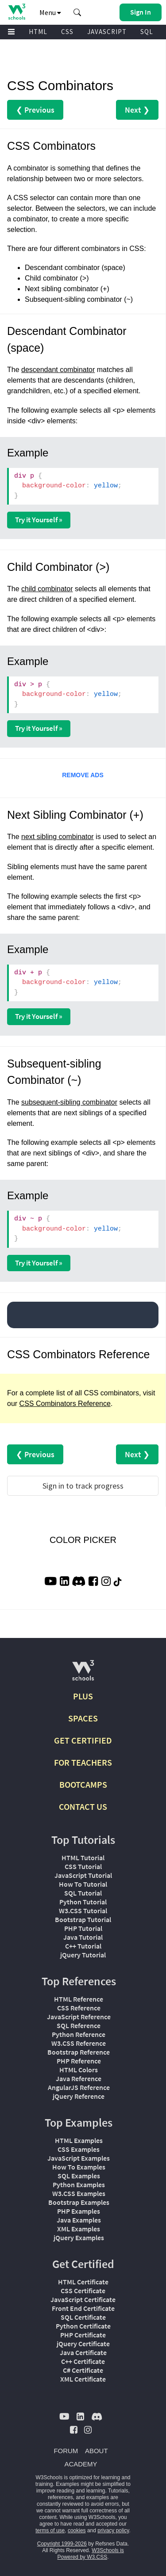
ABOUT (96, 2450)
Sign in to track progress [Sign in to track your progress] (83, 1486)
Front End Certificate (83, 2308)
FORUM (66, 2450)
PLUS (83, 1696)
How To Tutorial (83, 1884)
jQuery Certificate (83, 2343)
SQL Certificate (83, 2317)
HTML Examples (79, 2140)
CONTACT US (83, 1806)
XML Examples (78, 2228)
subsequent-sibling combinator (69, 1102)
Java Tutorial (83, 1937)
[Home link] (16, 11)
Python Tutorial (83, 1901)
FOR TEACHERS (83, 1762)
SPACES (83, 1718)
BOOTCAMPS (83, 1784)
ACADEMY (80, 2464)
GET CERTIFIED (83, 1740)
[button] (77, 12)
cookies (77, 2530)
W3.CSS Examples (78, 2193)
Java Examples (79, 2219)
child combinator (47, 589)
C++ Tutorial (83, 1945)
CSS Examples (79, 2149)
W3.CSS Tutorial (83, 1910)
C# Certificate (83, 2370)
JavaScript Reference (79, 2016)
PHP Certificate (83, 2334)
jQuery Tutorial (83, 1954)
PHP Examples (78, 2211)
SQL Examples (79, 2175)
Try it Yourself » (38, 519)
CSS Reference (78, 2007)
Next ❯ (137, 110)
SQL (146, 31)
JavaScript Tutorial (83, 1875)
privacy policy (113, 2530)
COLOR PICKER (83, 1540)
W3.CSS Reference (78, 2043)
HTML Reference (78, 1999)
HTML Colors (78, 2069)
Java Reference (78, 2078)
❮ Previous (35, 110)
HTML (38, 31)
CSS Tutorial (83, 1866)
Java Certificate (83, 2352)
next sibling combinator (57, 836)
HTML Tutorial (83, 1857)
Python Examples (79, 2184)
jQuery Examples (79, 2237)
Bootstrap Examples (78, 2202)
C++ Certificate (83, 2361)
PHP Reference (79, 2060)
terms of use (50, 2530)
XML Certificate (83, 2379)
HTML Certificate (83, 2281)
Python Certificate (83, 2325)
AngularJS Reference (79, 2087)
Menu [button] (50, 12)
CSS (67, 31)
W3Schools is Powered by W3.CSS (90, 2553)
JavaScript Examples (78, 2158)
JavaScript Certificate (83, 2299)
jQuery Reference (78, 2096)
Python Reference (78, 2034)
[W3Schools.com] (83, 1673)
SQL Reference (78, 2025)
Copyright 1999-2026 (62, 2544)
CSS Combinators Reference (65, 1403)
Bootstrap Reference (78, 2052)
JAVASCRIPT (107, 31)
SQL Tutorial (83, 1892)
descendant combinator (58, 369)
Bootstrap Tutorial (83, 1919)
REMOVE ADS (83, 775)
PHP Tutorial (83, 1928)
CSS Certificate (83, 2290)
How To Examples (78, 2166)
